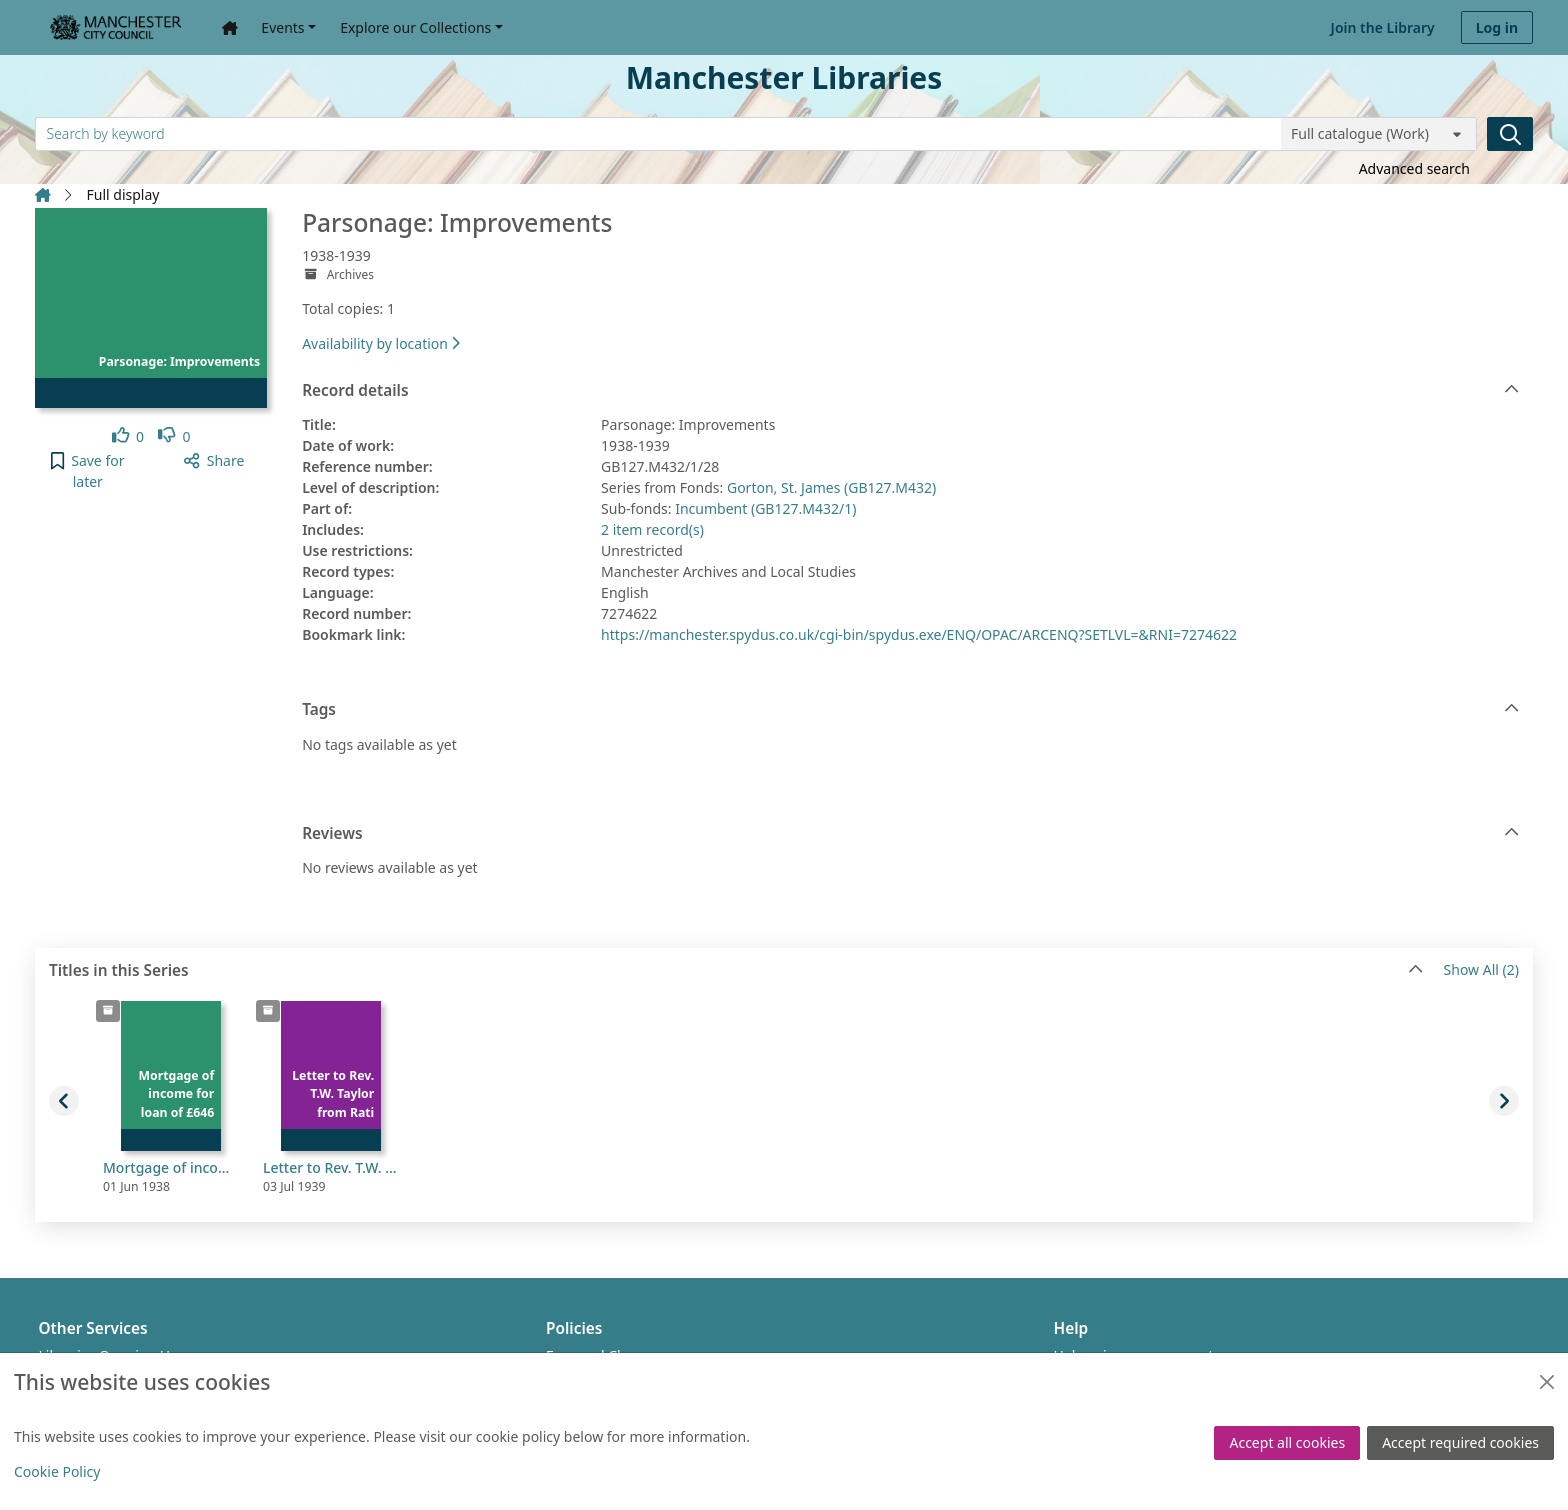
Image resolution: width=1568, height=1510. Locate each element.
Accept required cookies (1460, 1442)
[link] (128, 436)
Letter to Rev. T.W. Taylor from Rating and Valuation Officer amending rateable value (331, 1167)
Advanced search (1414, 168)
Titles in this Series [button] (736, 971)
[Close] (1547, 1382)
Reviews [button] (910, 834)
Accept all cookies (1287, 1442)
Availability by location (381, 343)
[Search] (1510, 134)
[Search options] (1379, 134)
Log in (1497, 27)
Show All (1481, 970)
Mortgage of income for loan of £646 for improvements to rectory (171, 1167)
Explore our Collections (415, 27)
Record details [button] (910, 391)
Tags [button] (910, 710)
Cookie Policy (57, 1471)
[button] (88, 471)
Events (282, 27)
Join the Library (1383, 27)
